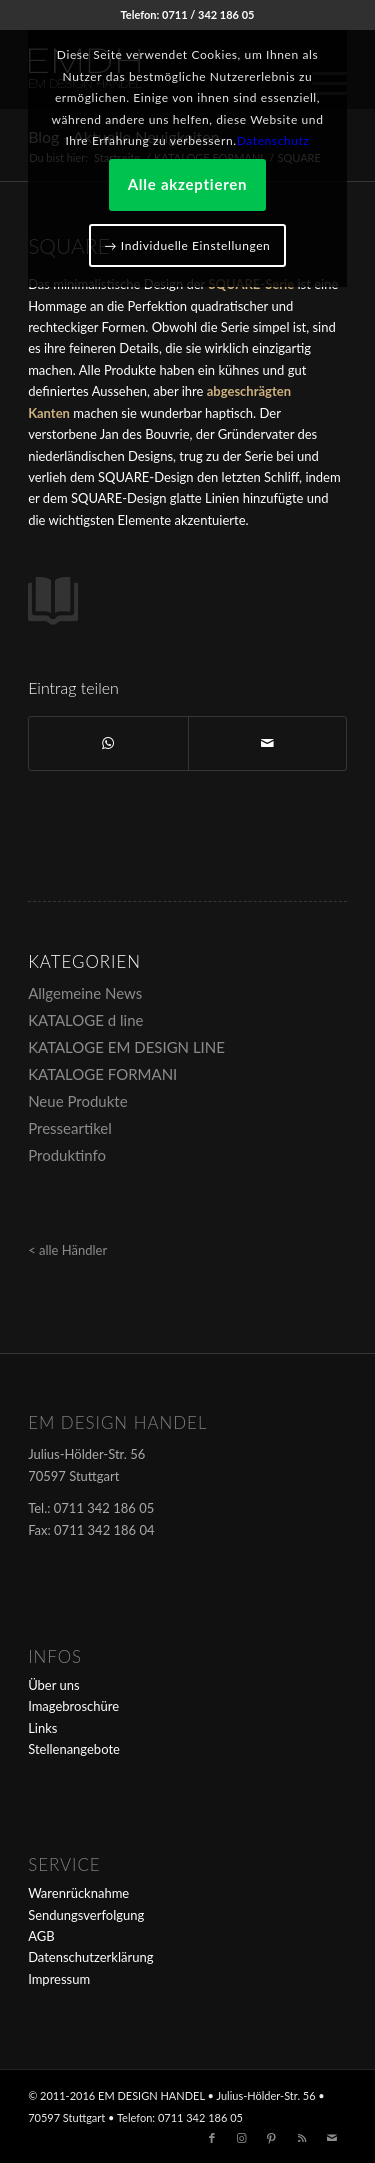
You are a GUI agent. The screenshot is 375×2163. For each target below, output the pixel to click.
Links (42, 1728)
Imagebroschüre (73, 1706)
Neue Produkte (77, 1101)
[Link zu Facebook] (212, 2138)
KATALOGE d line (85, 1020)
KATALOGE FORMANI (102, 1074)
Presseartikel (70, 1128)
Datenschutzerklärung (90, 1957)
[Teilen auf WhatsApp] (108, 743)
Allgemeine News (85, 993)
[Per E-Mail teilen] (267, 743)
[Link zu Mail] (332, 2138)
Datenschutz (273, 140)
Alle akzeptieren (188, 184)
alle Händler (73, 1250)
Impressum (59, 1979)
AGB (41, 1936)
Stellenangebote (74, 1749)
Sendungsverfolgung (86, 1915)
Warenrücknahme (78, 1893)
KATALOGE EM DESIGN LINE (126, 1047)
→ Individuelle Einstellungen (188, 245)
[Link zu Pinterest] (272, 2138)
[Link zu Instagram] (242, 2138)
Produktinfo (67, 1155)
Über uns (54, 1685)
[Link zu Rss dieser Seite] (302, 2138)
